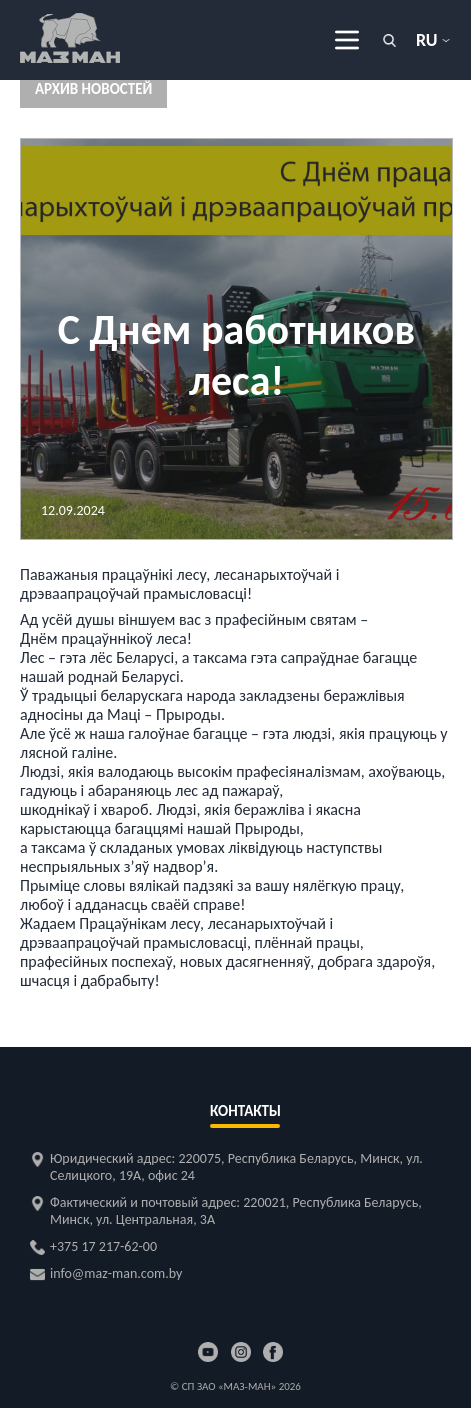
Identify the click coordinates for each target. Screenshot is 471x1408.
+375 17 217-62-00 (103, 1246)
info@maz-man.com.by (116, 1273)
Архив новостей (93, 89)
